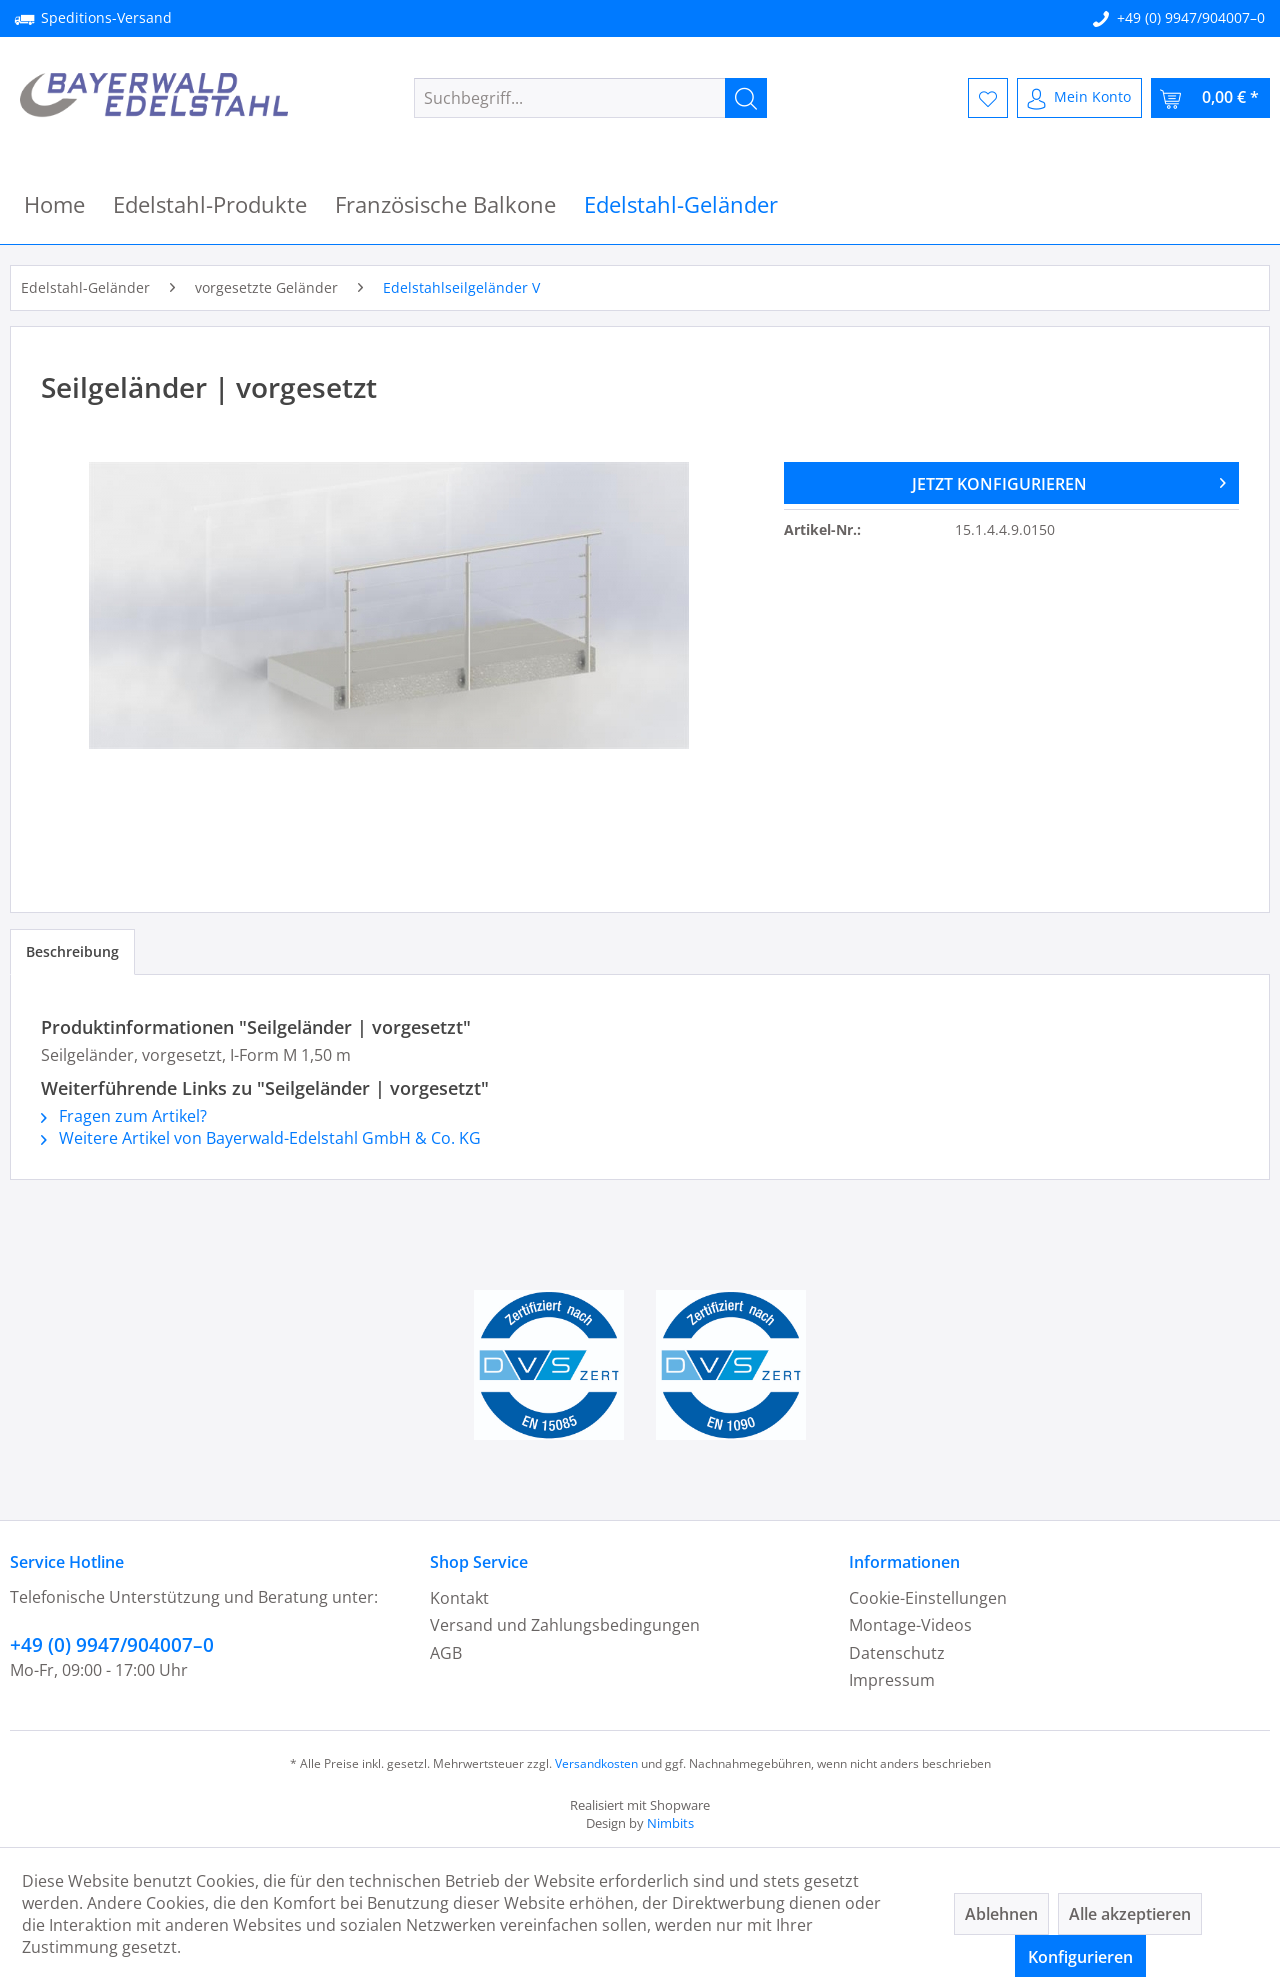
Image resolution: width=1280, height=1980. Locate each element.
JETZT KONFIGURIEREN (1069, 481)
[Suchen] (746, 98)
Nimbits (670, 1823)
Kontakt (459, 1598)
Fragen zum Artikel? (124, 1116)
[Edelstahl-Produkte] (210, 204)
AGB (446, 1653)
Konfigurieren (1080, 1957)
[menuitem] (590, 98)
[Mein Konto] (1079, 98)
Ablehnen (1001, 1914)
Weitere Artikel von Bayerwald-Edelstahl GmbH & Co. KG (261, 1138)
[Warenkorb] (1210, 98)
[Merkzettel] (988, 98)
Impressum (892, 1680)
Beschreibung (72, 951)
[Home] (54, 204)
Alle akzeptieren (1130, 1914)
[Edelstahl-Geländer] (681, 204)
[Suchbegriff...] (590, 98)
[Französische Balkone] (445, 204)
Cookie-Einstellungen (928, 1598)
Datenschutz (897, 1653)
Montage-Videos (910, 1625)
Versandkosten (596, 1763)
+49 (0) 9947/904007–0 (1191, 17)
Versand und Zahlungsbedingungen (565, 1625)
